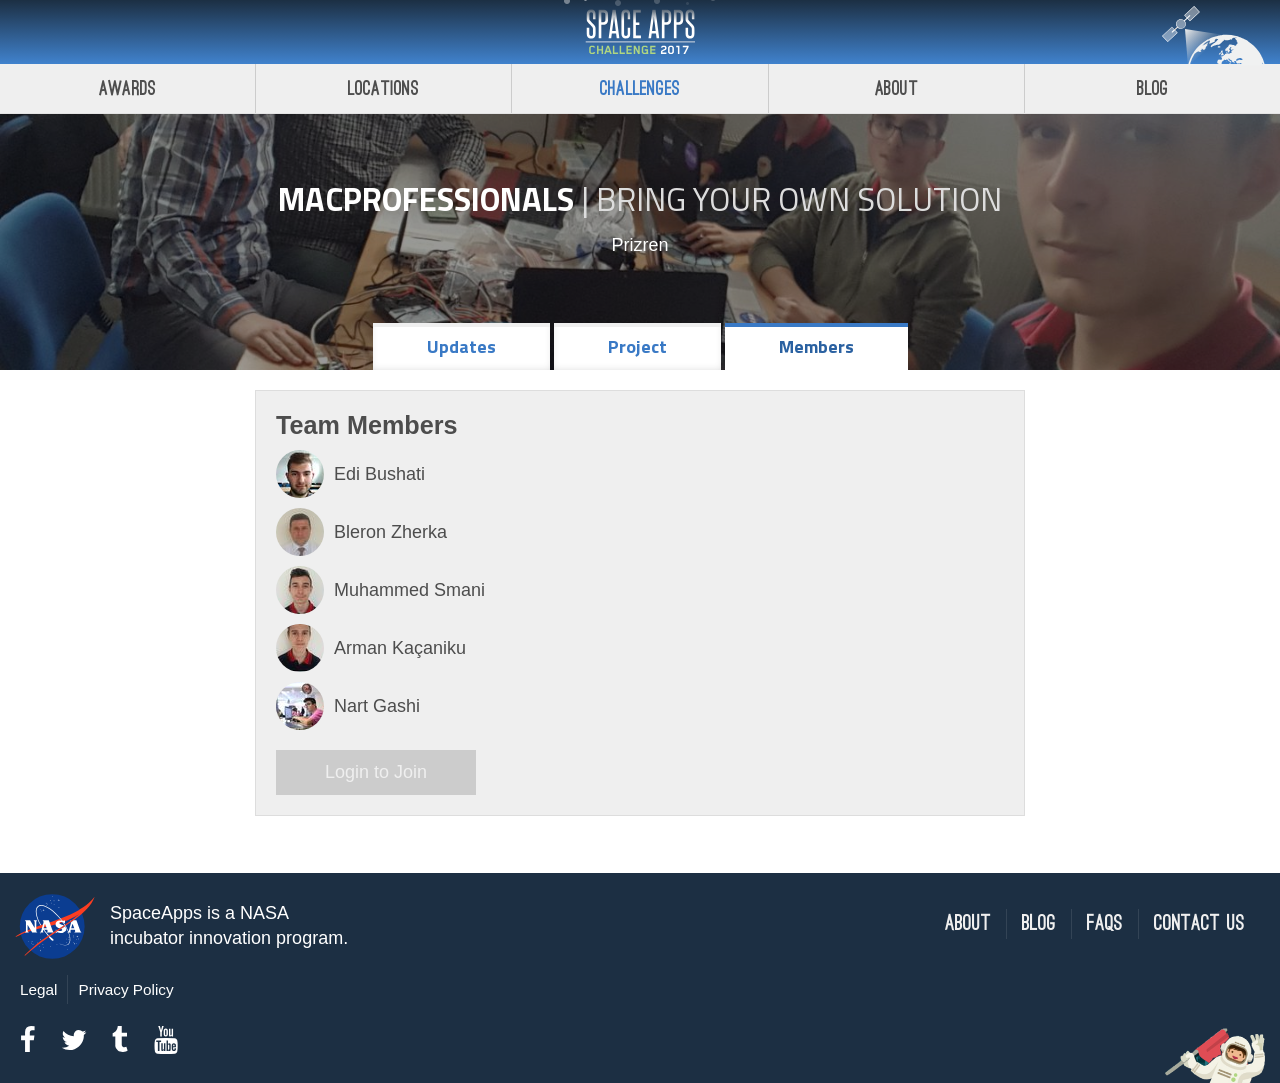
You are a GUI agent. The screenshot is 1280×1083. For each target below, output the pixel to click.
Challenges (640, 88)
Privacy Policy (125, 989)
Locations (384, 88)
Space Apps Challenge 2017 (640, 32)
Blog (1039, 923)
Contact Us (1199, 923)
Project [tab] (637, 346)
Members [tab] (816, 346)
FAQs (1105, 923)
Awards (127, 88)
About (896, 88)
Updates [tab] (461, 346)
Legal (38, 989)
